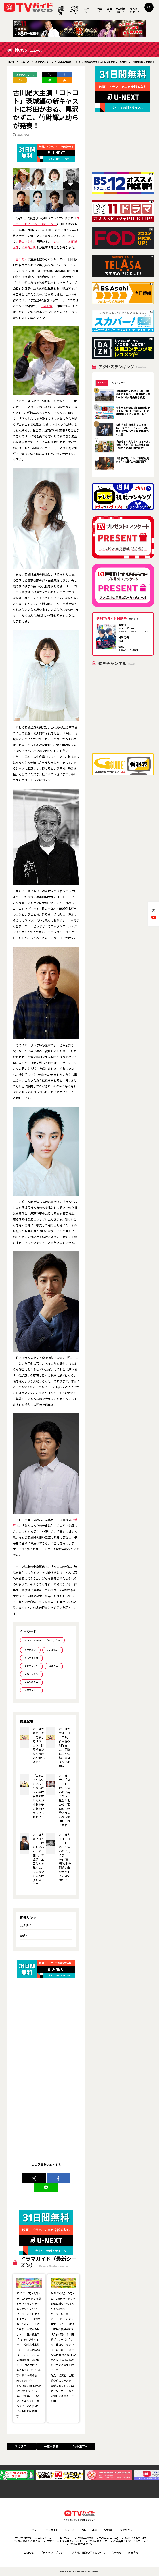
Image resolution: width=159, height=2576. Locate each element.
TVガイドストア (97, 2541)
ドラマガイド (74, 10)
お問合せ (116, 2552)
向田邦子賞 (61, 10)
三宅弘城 (46, 306)
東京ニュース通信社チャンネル (64, 2541)
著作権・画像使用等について (88, 2552)
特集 (99, 10)
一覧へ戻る (51, 2446)
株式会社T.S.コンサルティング (130, 2541)
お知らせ (29, 2552)
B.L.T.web (65, 2538)
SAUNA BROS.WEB (136, 2538)
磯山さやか (26, 241)
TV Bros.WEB (85, 2538)
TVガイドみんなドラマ (27, 2541)
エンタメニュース (25, 74)
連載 (109, 10)
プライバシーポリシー (53, 2552)
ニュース (88, 10)
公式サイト (27, 1925)
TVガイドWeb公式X (80, 2544)
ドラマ (19, 80)
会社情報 (133, 2552)
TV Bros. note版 (108, 2538)
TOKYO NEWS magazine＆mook (34, 2538)
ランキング (134, 10)
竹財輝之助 (29, 247)
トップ (33, 2530)
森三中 (58, 241)
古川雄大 (21, 259)
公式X (23, 1935)
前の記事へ (22, 2446)
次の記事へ (80, 2446)
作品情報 (120, 10)
